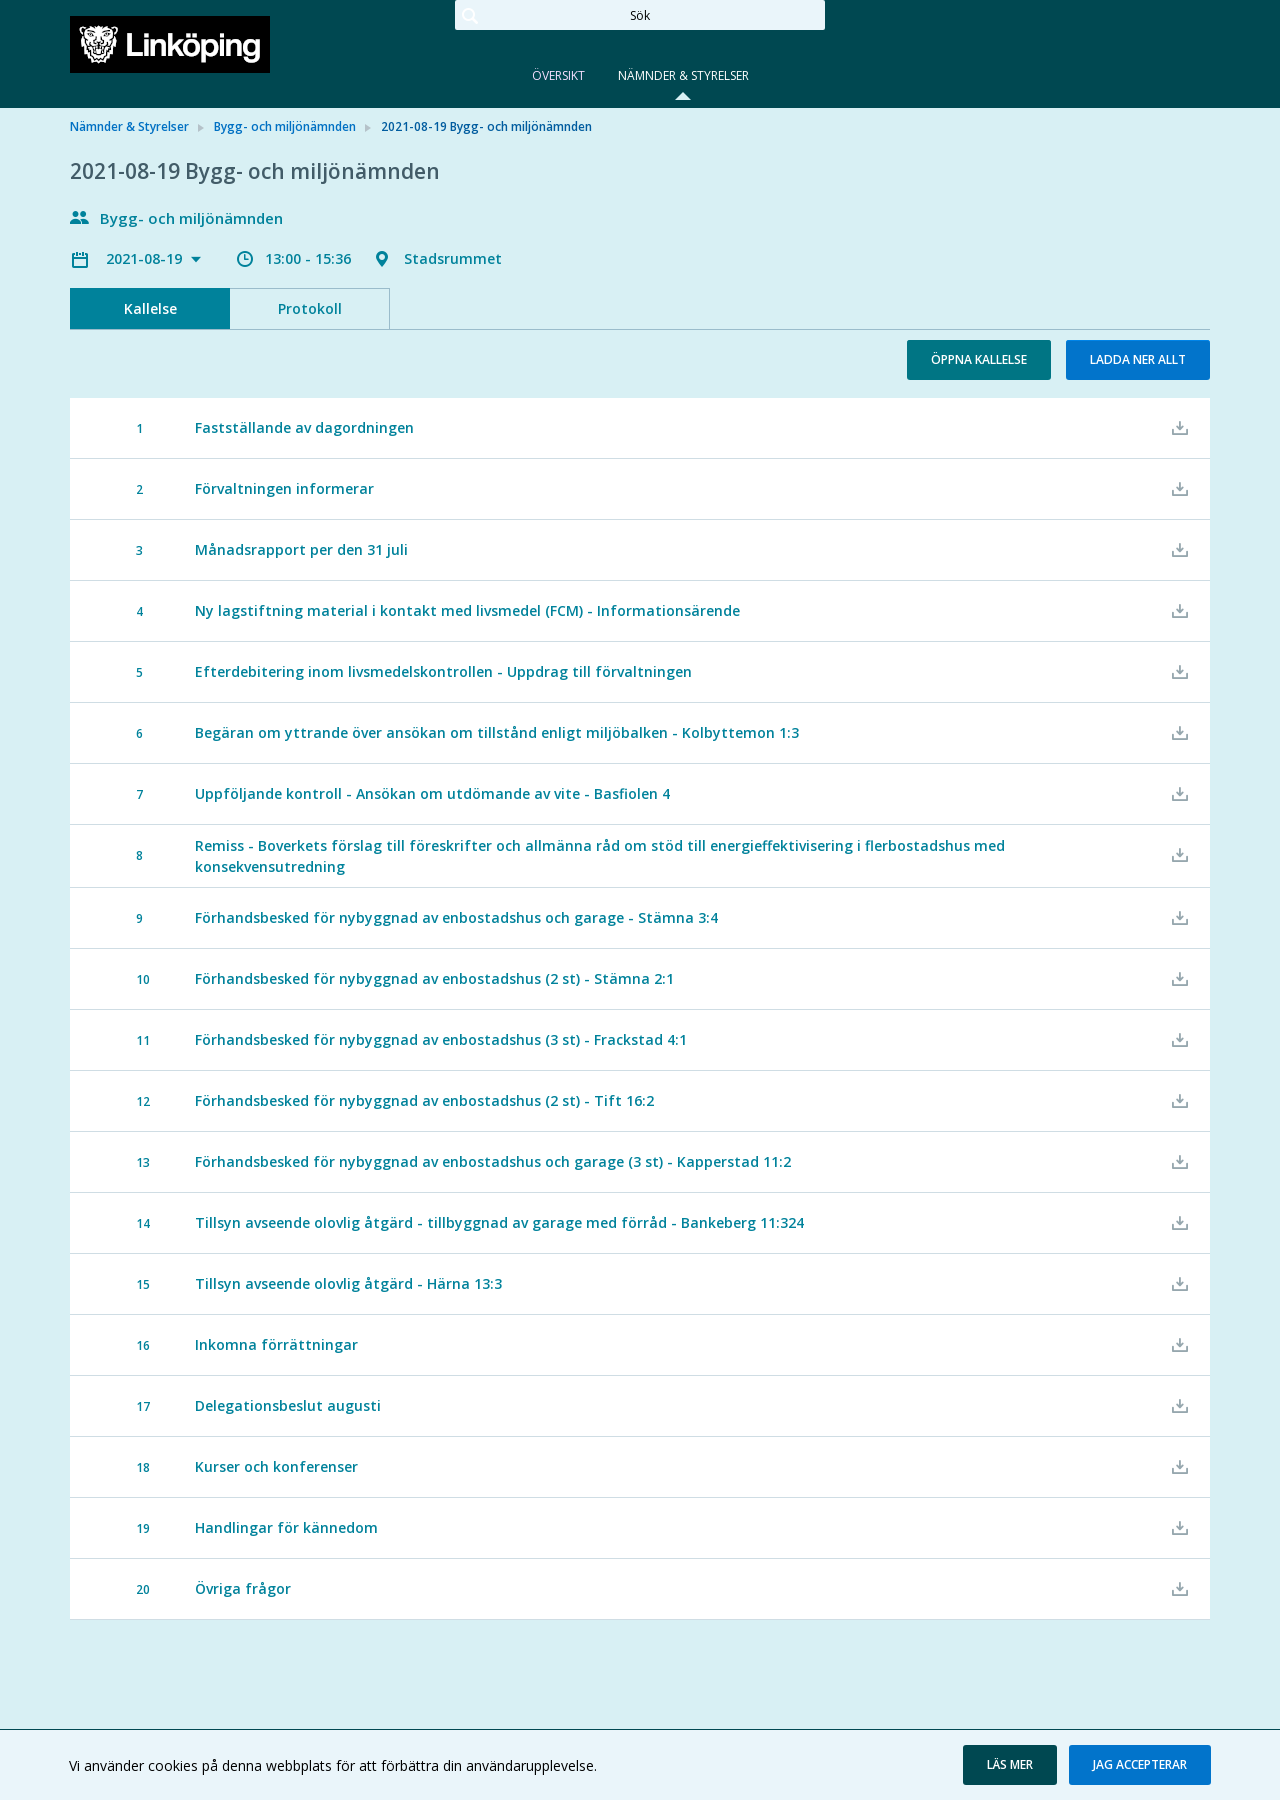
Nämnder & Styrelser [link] (129, 126)
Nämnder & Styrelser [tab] (683, 75)
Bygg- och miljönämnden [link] (285, 126)
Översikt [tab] (558, 75)
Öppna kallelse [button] (979, 359)
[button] (1010, 1765)
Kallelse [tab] (150, 308)
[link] (170, 44)
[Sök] (640, 15)
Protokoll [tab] (310, 308)
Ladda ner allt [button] (1138, 359)
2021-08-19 (146, 258)
